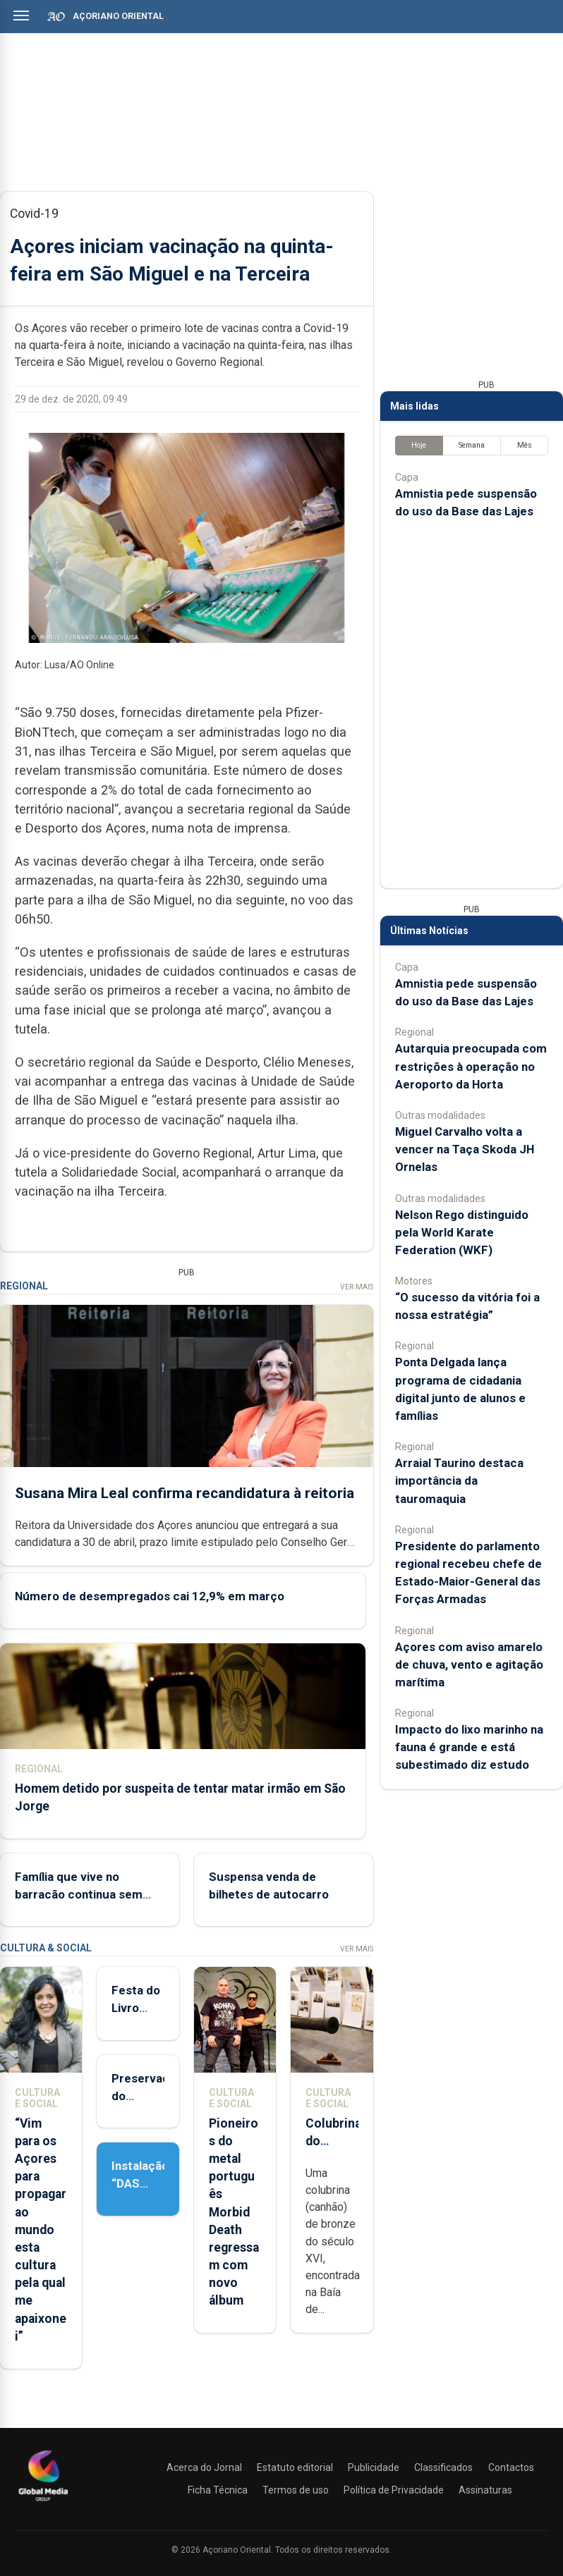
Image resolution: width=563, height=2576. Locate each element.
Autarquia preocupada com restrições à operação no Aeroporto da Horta (471, 1066)
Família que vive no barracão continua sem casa (79, 1894)
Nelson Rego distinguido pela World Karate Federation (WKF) (461, 1232)
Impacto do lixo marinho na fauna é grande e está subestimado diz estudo (469, 1747)
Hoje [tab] (418, 445)
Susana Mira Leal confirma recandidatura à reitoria (184, 1492)
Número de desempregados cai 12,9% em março (149, 1596)
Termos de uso (295, 2490)
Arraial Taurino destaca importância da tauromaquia (459, 1480)
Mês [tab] (524, 445)
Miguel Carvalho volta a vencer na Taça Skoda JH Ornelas (464, 1149)
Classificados (443, 2467)
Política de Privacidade (394, 2490)
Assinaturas (485, 2490)
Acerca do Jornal (204, 2467)
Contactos (511, 2467)
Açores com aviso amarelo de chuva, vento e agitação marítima (469, 1664)
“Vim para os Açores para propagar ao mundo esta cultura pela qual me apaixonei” (40, 2229)
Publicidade (373, 2467)
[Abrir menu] (21, 15)
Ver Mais (356, 1287)
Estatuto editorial (295, 2467)
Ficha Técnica (218, 2490)
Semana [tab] (472, 445)
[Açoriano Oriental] (43, 2502)
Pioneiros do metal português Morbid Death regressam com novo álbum (234, 2212)
